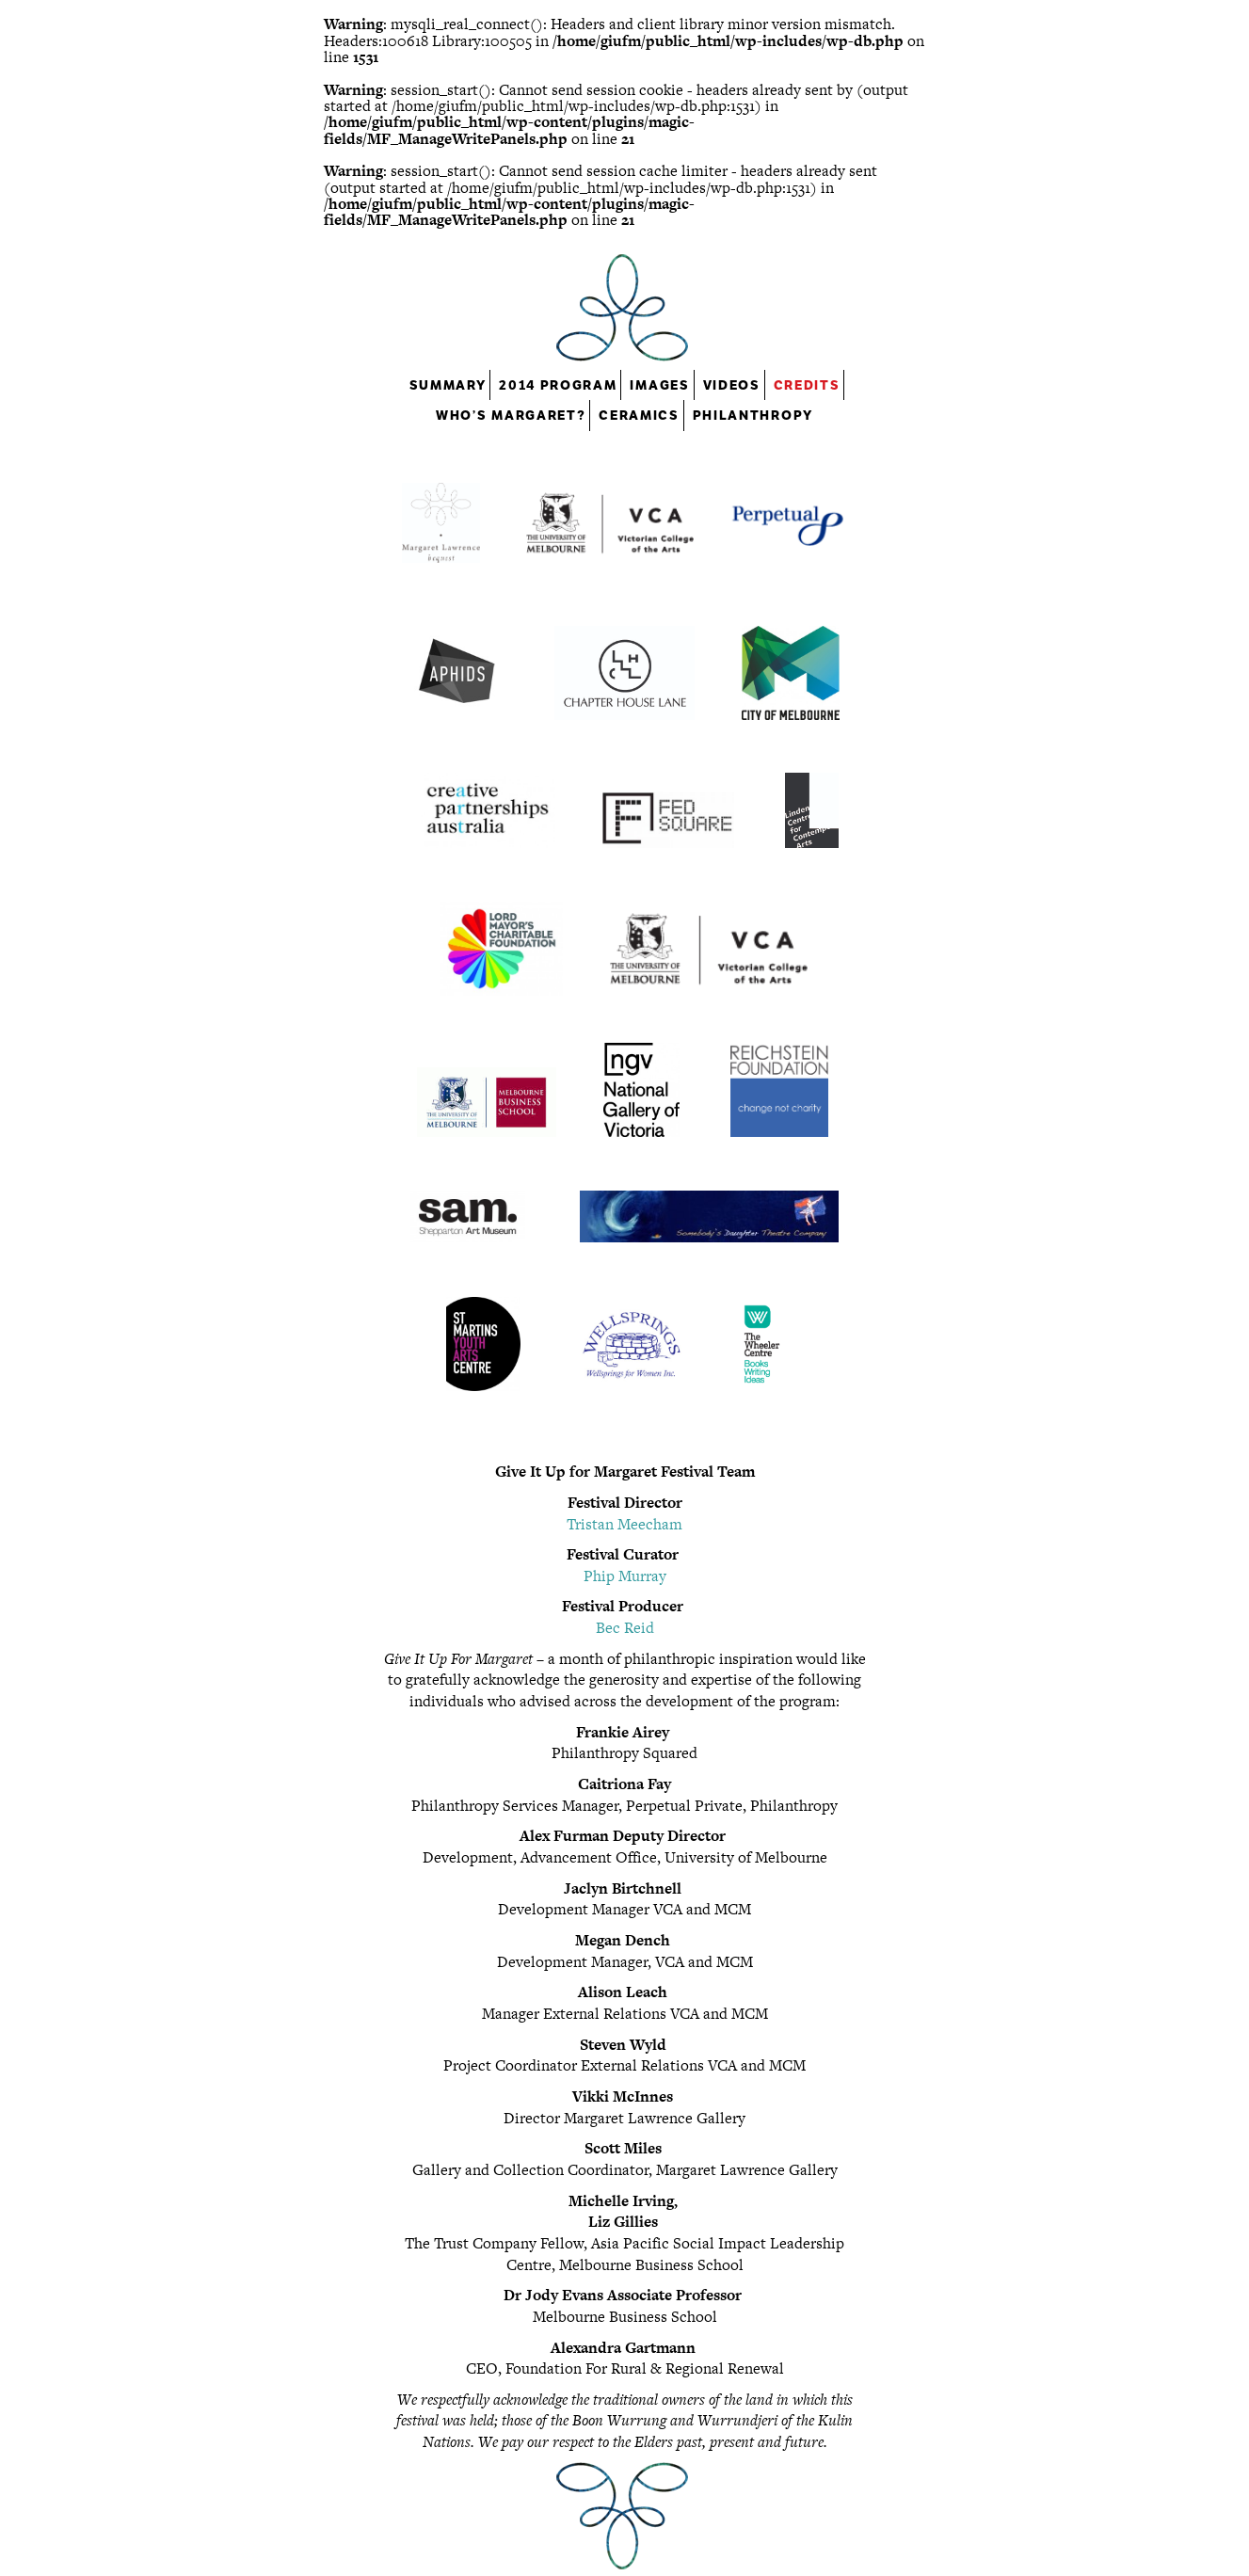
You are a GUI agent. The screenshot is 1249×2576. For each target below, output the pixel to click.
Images (659, 384)
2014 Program (557, 384)
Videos (732, 384)
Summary (448, 384)
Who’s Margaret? (510, 415)
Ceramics (639, 415)
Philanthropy (753, 415)
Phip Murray (625, 1576)
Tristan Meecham (624, 1524)
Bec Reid (625, 1628)
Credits (807, 384)
